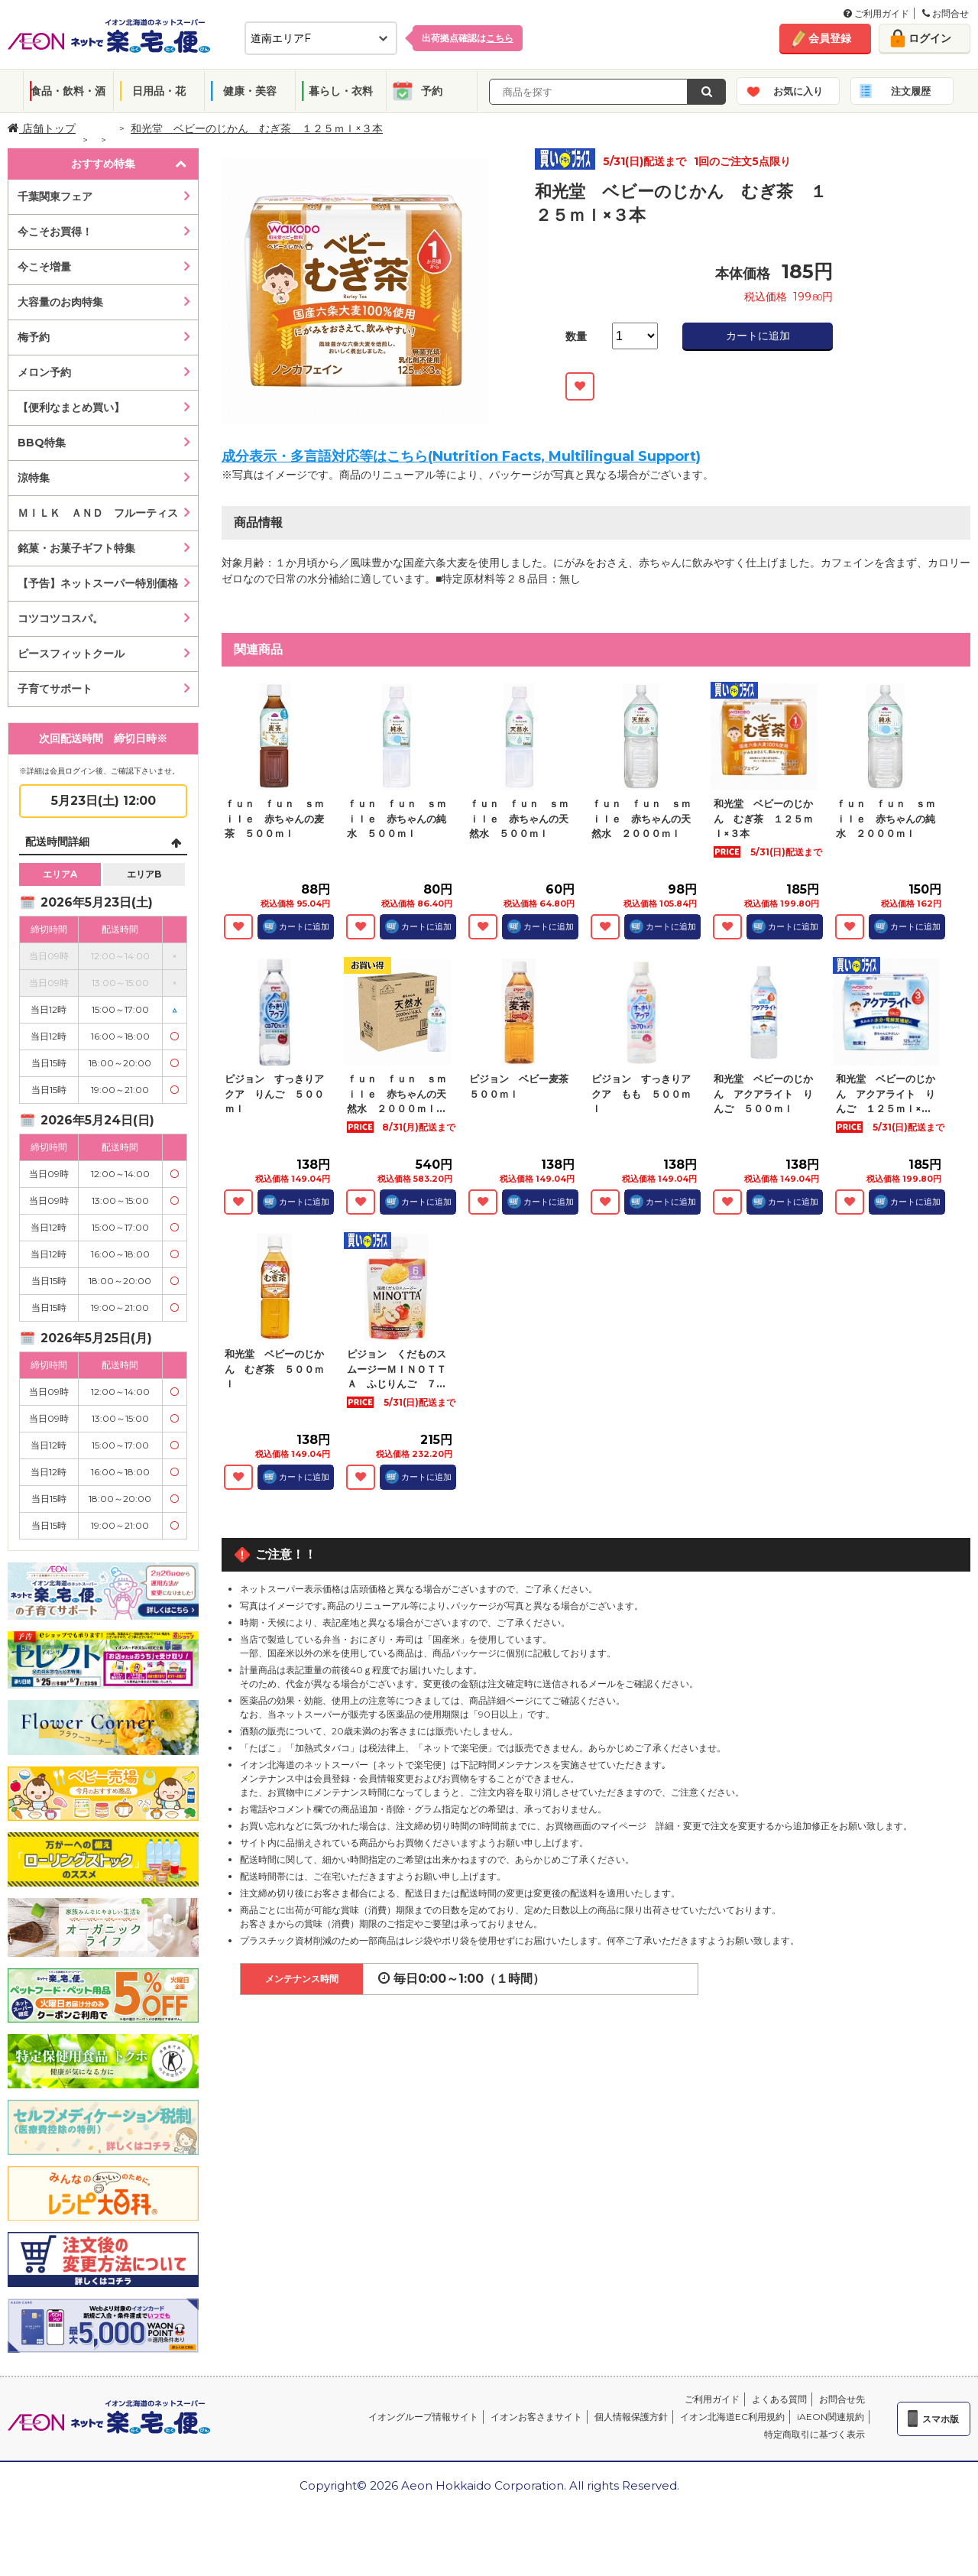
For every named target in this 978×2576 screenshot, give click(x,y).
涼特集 (34, 478)
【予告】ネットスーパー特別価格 (98, 583)
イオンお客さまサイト (536, 2416)
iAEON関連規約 (830, 2416)
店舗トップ (42, 128)
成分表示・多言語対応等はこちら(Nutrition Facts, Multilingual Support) (461, 456)
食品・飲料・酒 (68, 91)
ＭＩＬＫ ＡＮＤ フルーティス (98, 513)
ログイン (929, 38)
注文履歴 (911, 91)
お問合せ (945, 13)
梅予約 (34, 337)
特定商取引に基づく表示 (814, 2434)
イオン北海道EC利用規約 (732, 2416)
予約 (431, 91)
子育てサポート (55, 689)
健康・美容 (250, 91)
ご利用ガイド (876, 13)
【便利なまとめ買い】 (71, 407)
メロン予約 (44, 372)
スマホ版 (940, 2419)
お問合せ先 (842, 2399)
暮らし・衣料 (341, 91)
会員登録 (829, 38)
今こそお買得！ (55, 231)
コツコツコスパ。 (60, 618)
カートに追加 (758, 335)
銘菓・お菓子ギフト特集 (76, 548)
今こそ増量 (44, 267)
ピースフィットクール (71, 653)
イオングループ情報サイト (423, 2416)
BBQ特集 (42, 442)
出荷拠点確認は (467, 38)
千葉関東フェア (55, 196)
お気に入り (798, 91)
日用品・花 (159, 91)
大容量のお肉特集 (60, 302)
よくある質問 (779, 2399)
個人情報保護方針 (631, 2416)
